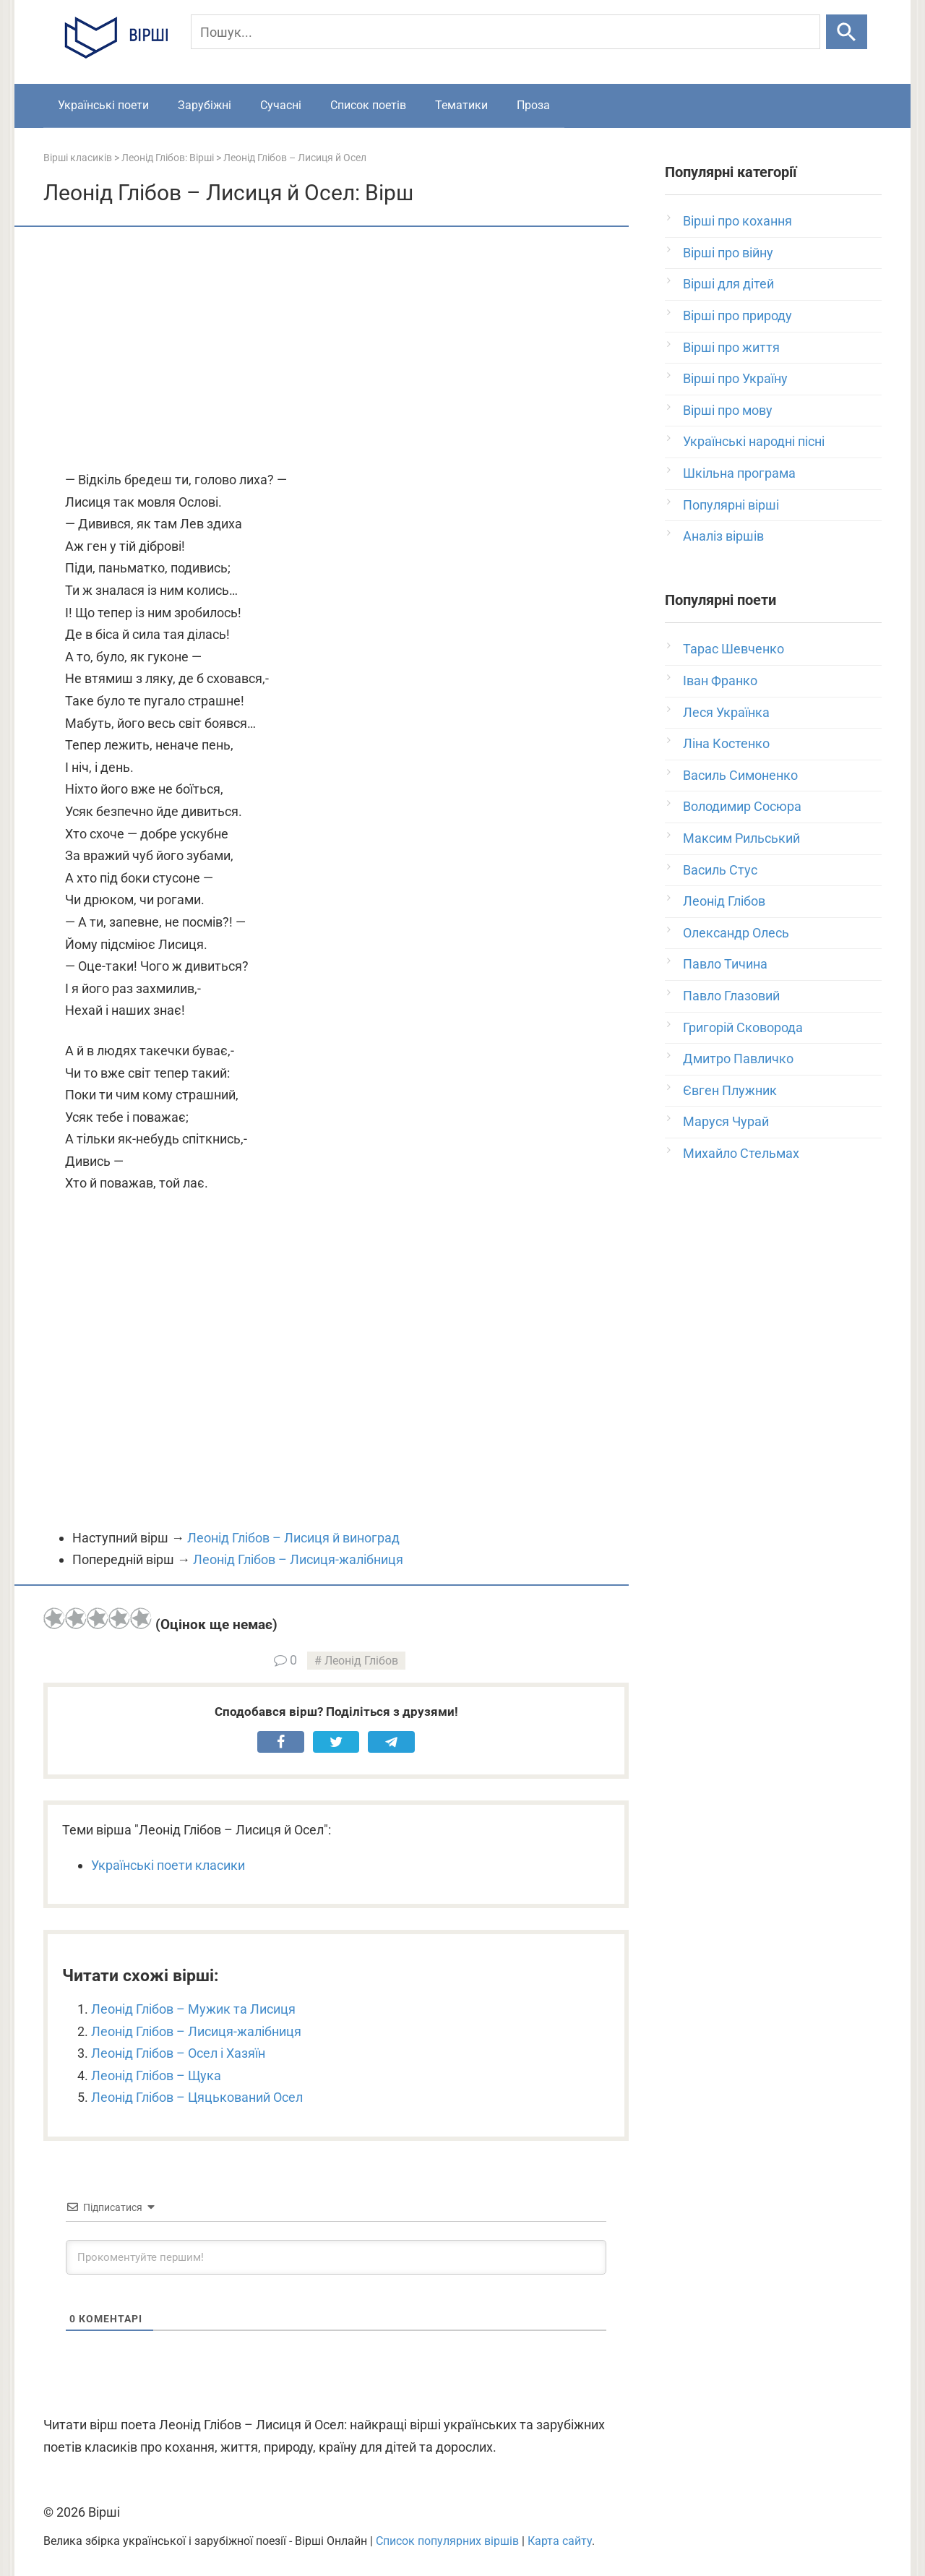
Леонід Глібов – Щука (156, 2075)
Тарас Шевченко (733, 648)
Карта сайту (560, 2541)
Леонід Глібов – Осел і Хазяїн (178, 2053)
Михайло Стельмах (741, 1153)
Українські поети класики (168, 1865)
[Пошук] (505, 31)
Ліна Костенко (726, 743)
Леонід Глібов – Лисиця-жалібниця (298, 1559)
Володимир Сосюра (742, 806)
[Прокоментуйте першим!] (336, 2257)
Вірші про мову (728, 410)
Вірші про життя (731, 347)
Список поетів (368, 105)
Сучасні (280, 105)
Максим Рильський (741, 838)
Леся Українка (726, 712)
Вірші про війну (728, 252)
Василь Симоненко (740, 775)
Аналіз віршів (723, 536)
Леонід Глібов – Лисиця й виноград (293, 1537)
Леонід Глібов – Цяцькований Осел (197, 2097)
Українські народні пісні (754, 441)
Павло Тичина (725, 963)
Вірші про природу (737, 315)
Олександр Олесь (736, 932)
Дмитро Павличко (738, 1058)
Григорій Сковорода (743, 1027)
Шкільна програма (739, 473)
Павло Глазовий (731, 995)
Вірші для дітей (728, 283)
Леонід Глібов (361, 1660)
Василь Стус (720, 869)
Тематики (461, 105)
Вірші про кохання (737, 220)
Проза (533, 105)
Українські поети (103, 105)
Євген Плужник (730, 1090)
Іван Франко (720, 680)
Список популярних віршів (447, 2541)
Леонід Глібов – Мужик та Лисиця (193, 2009)
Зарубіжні (204, 105)
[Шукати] (846, 31)
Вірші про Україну (735, 378)
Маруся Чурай (726, 1121)
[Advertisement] (336, 350)
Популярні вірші (731, 504)
